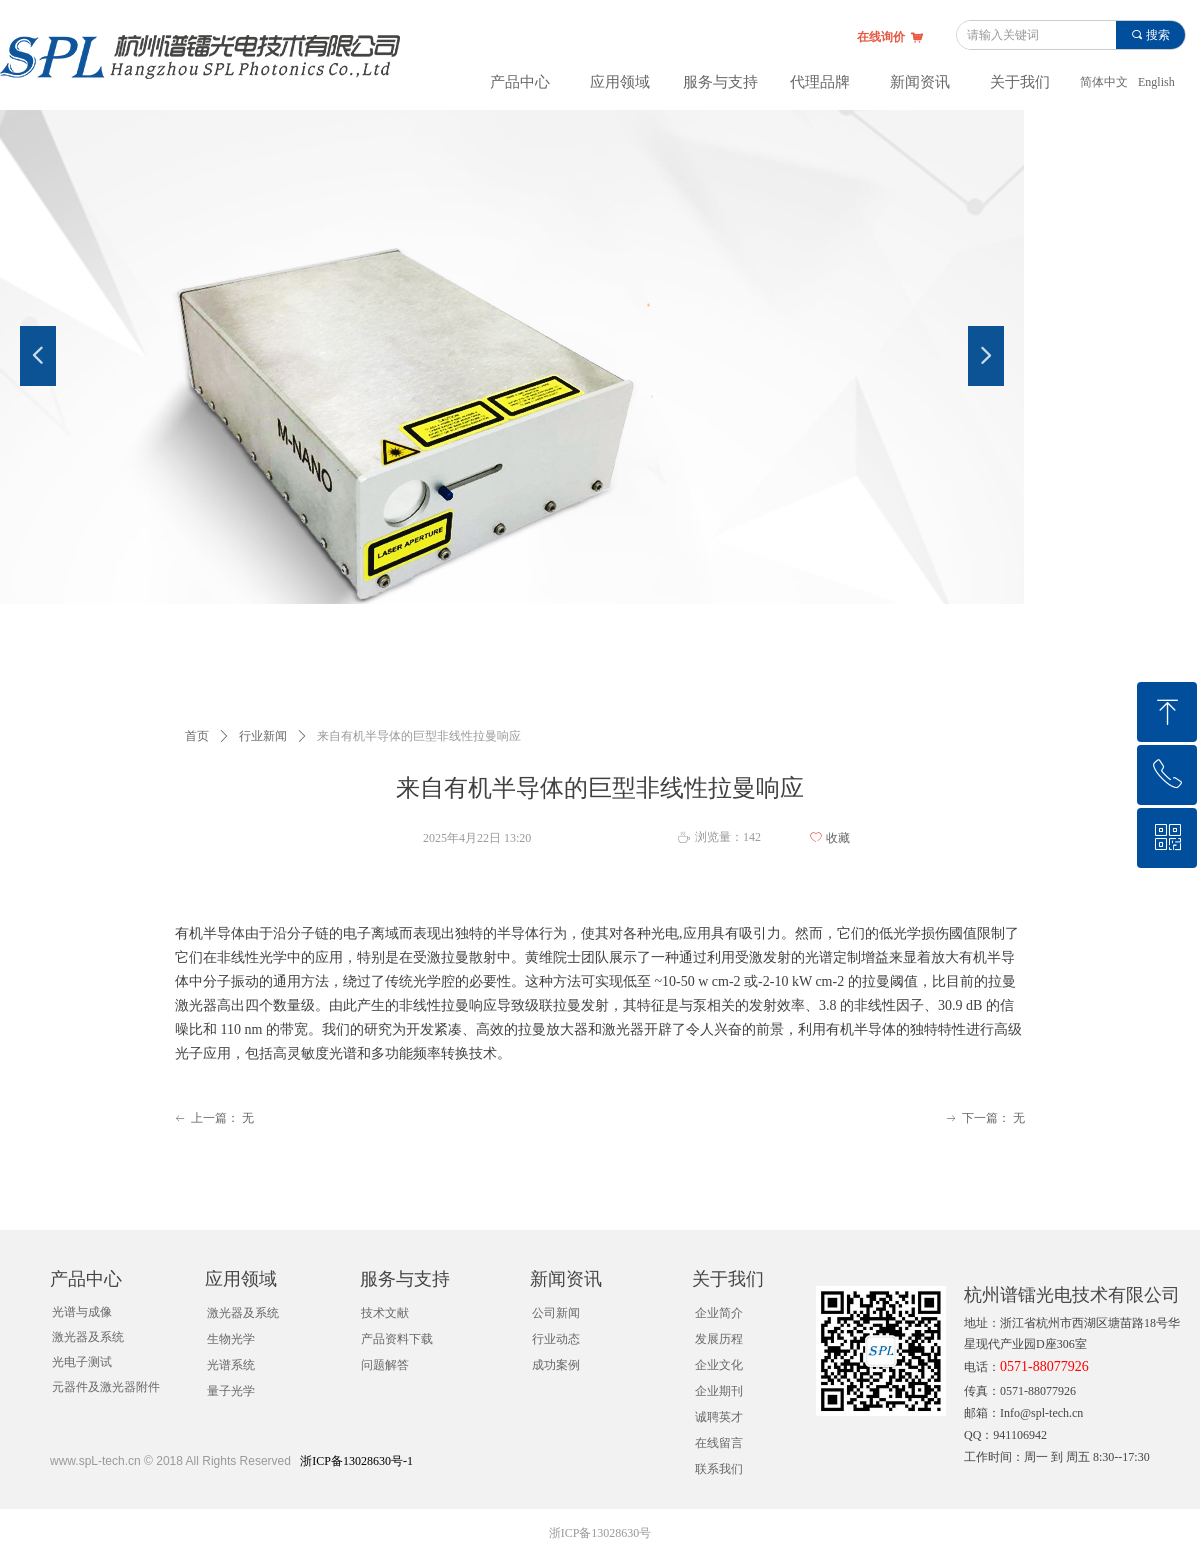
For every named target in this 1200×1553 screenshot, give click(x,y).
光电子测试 (82, 1362)
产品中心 (520, 82)
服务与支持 (720, 82)
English (1156, 82)
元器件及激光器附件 (106, 1387)
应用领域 (620, 82)
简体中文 (1104, 82)
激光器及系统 (88, 1337)
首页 (197, 736)
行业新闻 (263, 736)
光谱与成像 (82, 1312)
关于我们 (1020, 82)
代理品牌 (820, 82)
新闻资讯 (920, 82)
